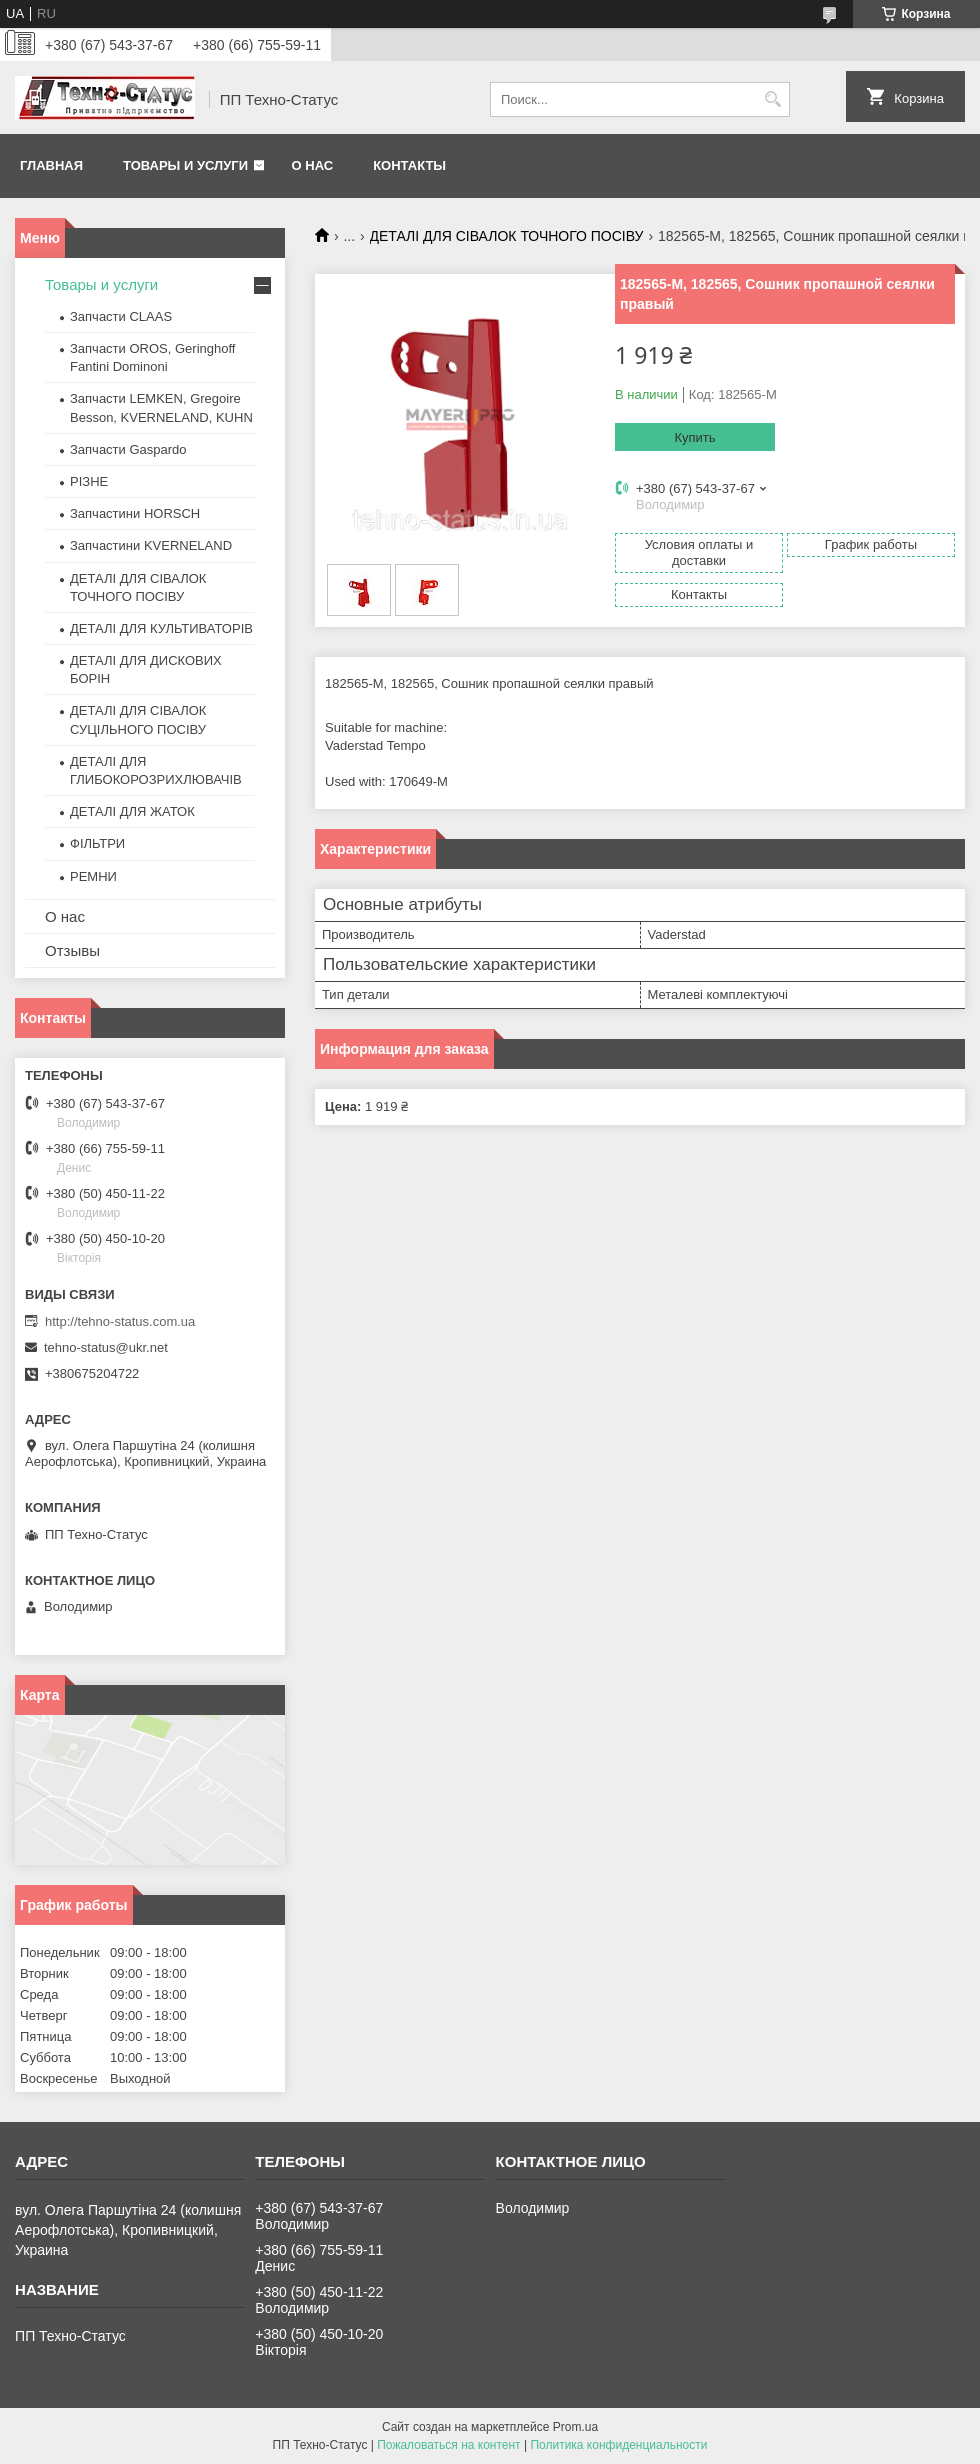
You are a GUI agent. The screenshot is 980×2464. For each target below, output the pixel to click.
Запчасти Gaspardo (128, 449)
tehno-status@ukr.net (106, 1347)
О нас (313, 165)
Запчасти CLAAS (121, 316)
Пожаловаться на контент (448, 2445)
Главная (51, 165)
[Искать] (772, 99)
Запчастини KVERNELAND (151, 545)
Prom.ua (575, 2427)
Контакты (409, 165)
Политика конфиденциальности (618, 2445)
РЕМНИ (93, 876)
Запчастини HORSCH (135, 513)
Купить (694, 437)
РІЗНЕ (89, 481)
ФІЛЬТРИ (97, 843)
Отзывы (72, 950)
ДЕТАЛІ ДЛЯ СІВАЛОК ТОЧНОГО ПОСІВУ (507, 236)
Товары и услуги (185, 165)
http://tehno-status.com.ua (120, 1321)
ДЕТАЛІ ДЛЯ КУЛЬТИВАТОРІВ (161, 628)
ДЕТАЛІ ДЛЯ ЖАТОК (132, 811)
